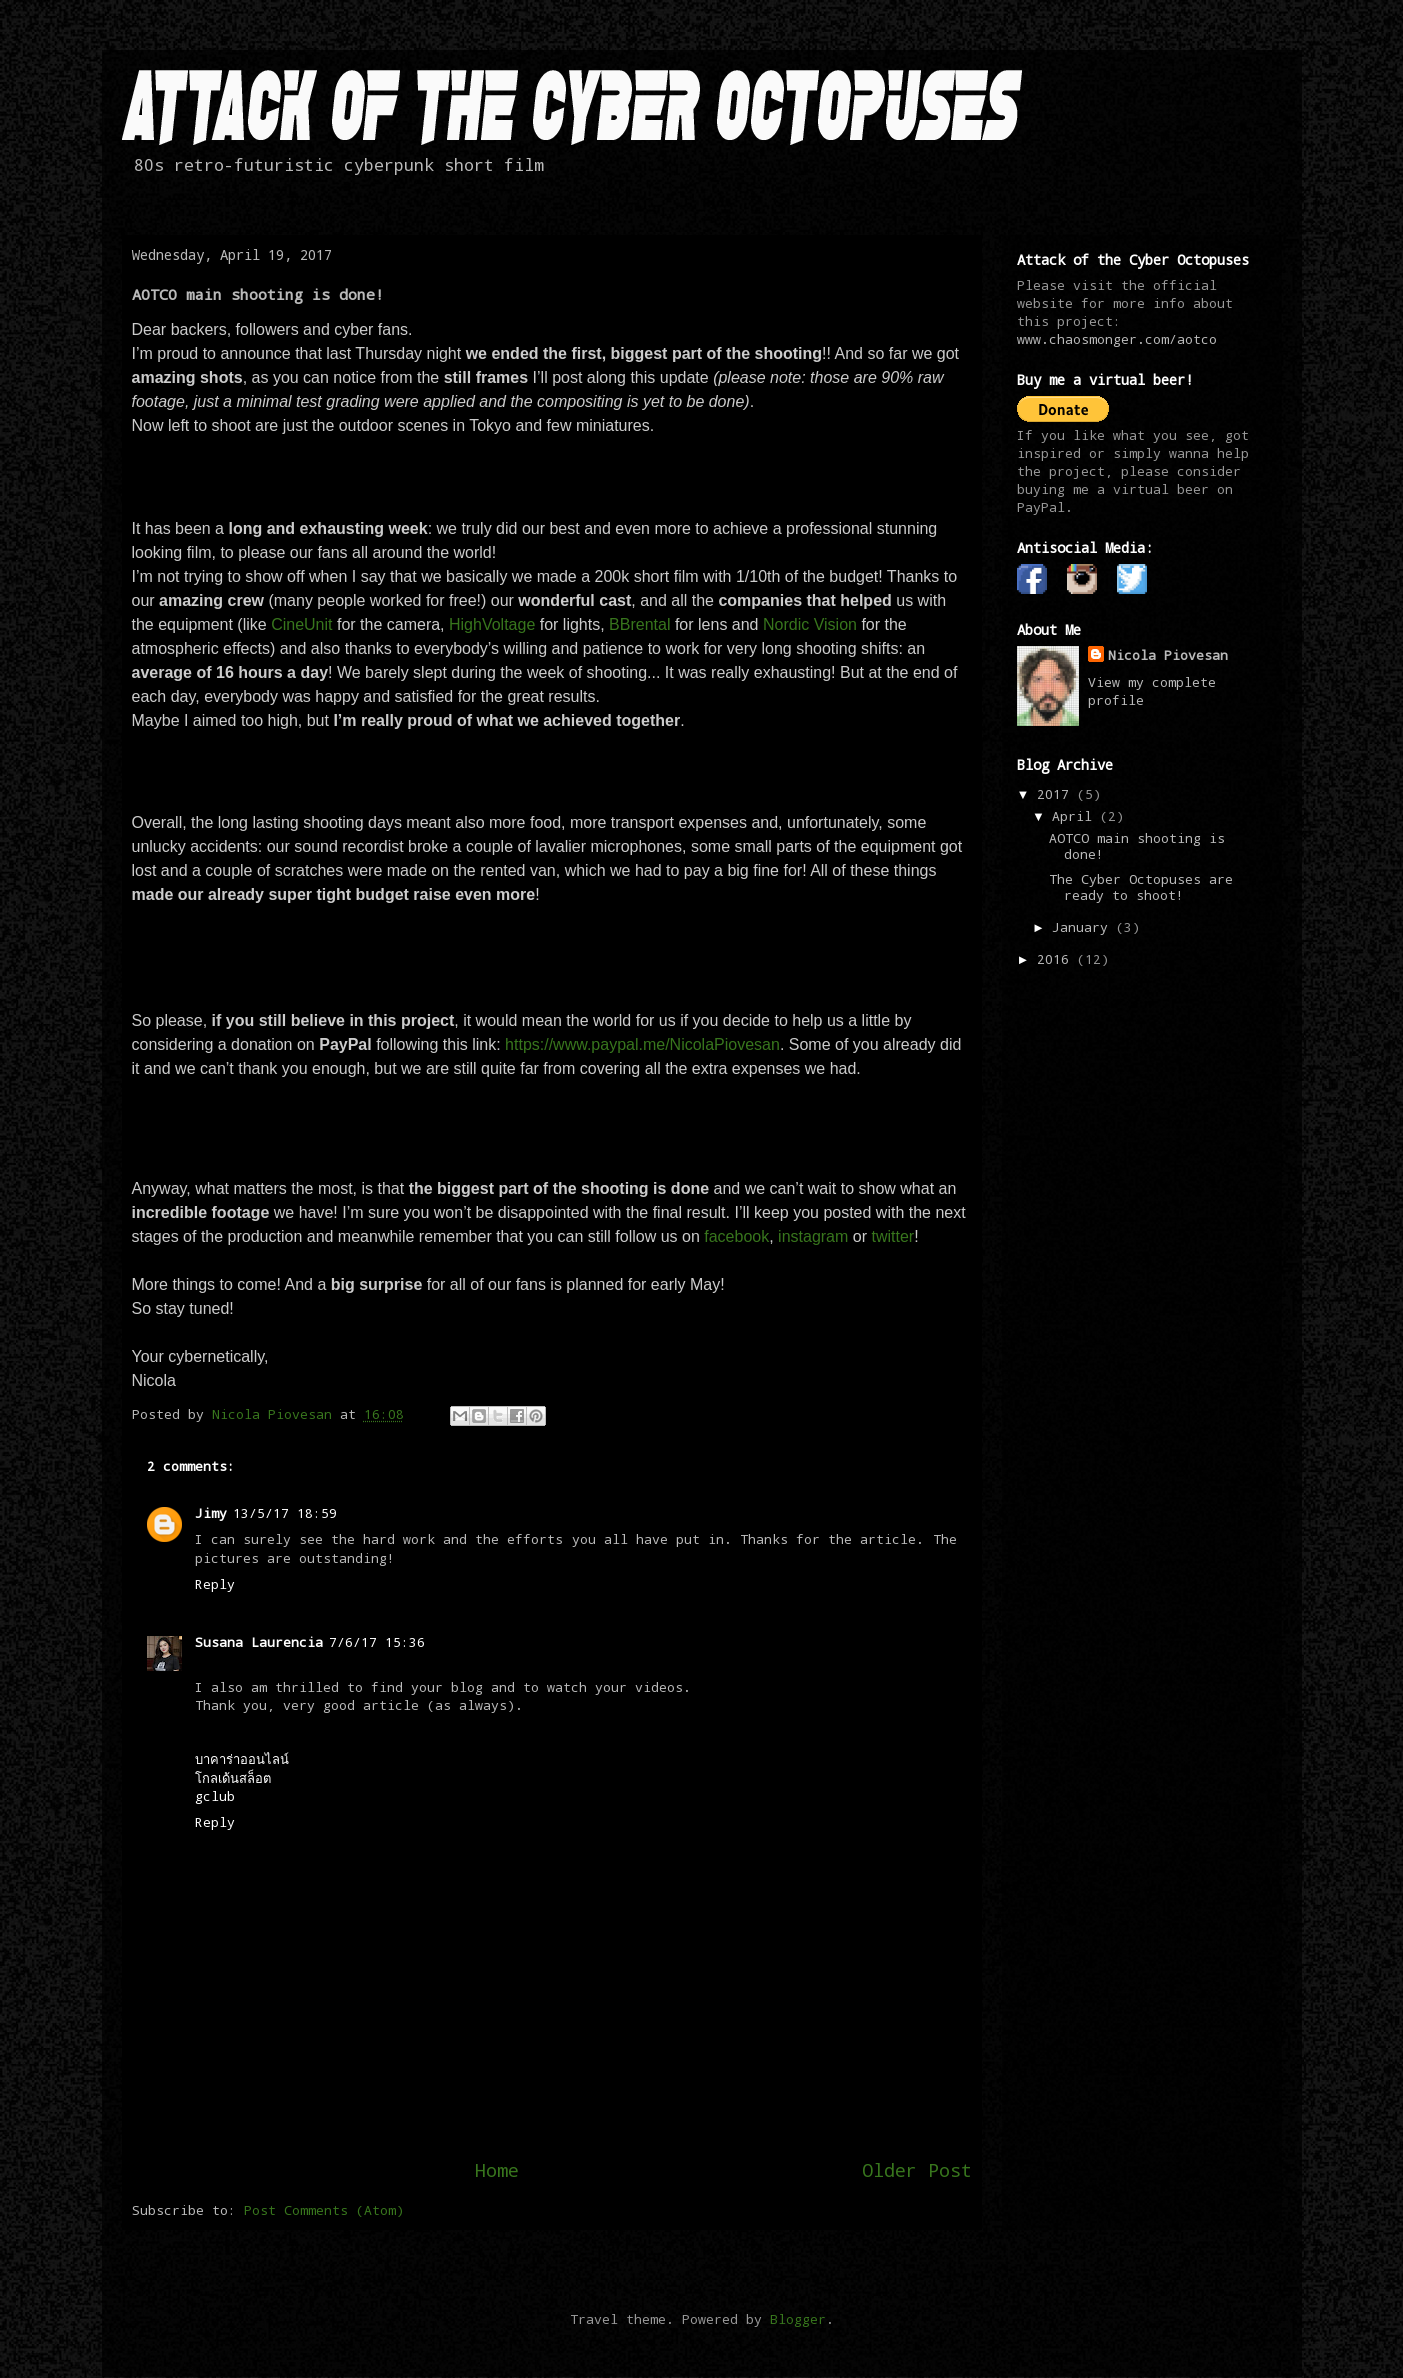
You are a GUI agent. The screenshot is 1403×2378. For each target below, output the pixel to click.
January (1084, 927)
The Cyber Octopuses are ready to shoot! (1141, 887)
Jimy (211, 1513)
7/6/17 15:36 (377, 1642)
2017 (1057, 794)
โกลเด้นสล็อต (233, 1778)
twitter (892, 1236)
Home (497, 2170)
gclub (215, 1796)
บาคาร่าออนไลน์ (242, 1759)
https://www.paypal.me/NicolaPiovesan (642, 1044)
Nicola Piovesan (1168, 655)
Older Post (917, 2170)
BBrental (642, 624)
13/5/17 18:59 (285, 1513)
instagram (813, 1236)
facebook (736, 1236)
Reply (215, 1584)
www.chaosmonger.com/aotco (1117, 339)
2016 (1057, 959)
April (1076, 816)
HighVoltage (494, 624)
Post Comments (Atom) (324, 2210)
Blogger (798, 2319)
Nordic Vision (810, 624)
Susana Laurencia (259, 1642)
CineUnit (304, 624)
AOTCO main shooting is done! (1137, 846)
